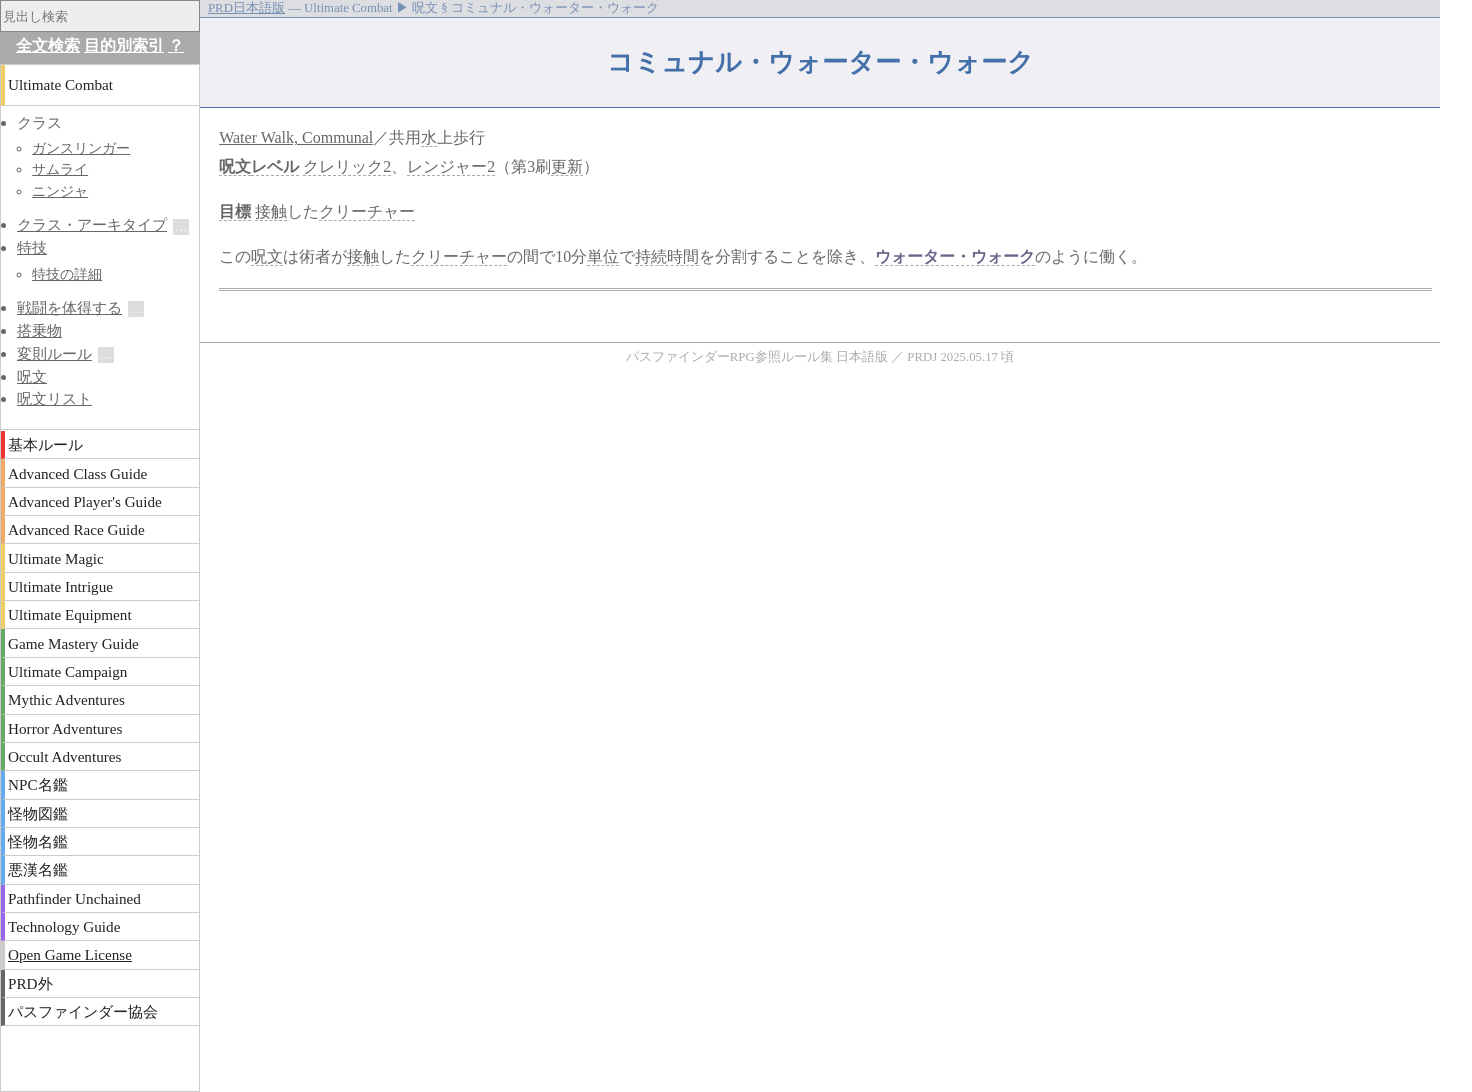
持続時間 (667, 256)
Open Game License (70, 954)
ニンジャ (60, 191)
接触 (271, 211)
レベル (275, 166)
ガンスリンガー (81, 148)
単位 (603, 256)
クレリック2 (347, 166)
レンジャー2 (451, 166)
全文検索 (48, 45)
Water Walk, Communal (296, 137)
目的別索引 (124, 45)
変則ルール (54, 353)
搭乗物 (39, 330)
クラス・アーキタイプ (92, 224)
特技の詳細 (67, 274)
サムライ (60, 169)
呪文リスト (54, 398)
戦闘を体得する (69, 307)
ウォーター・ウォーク (955, 256)
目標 (235, 211)
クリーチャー (367, 211)
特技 (32, 247)
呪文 (235, 166)
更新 (567, 166)
